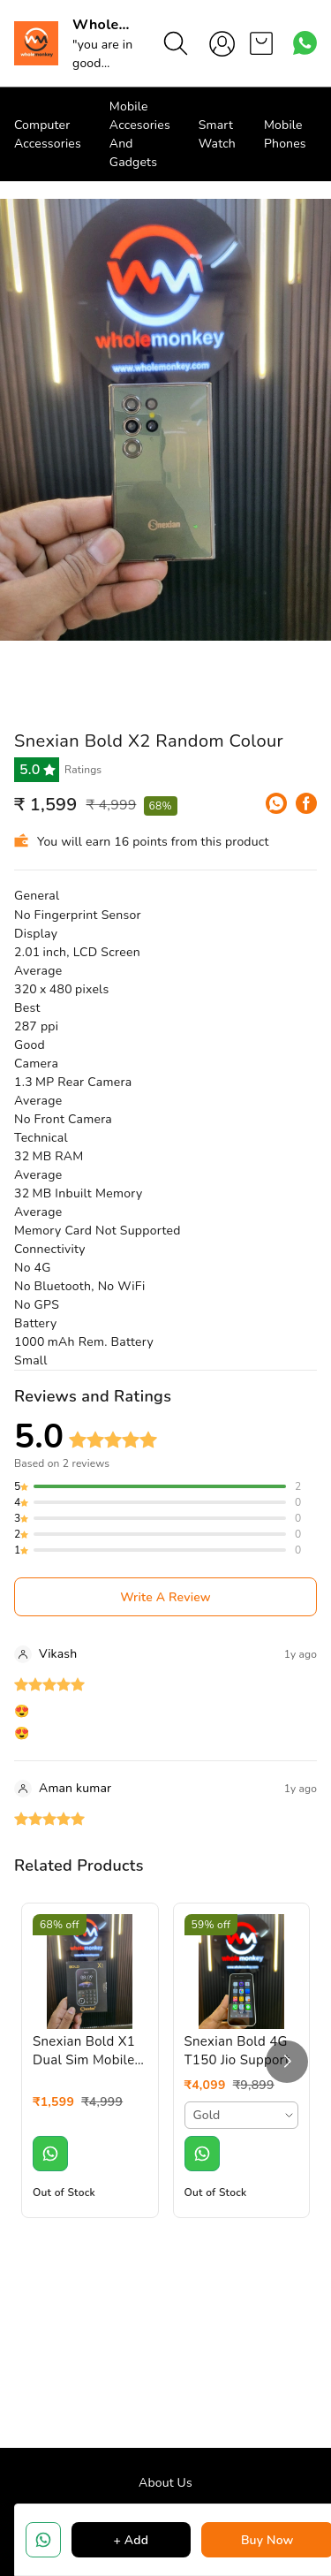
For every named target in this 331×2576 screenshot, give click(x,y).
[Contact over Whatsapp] (305, 43)
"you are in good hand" (102, 63)
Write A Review (165, 1597)
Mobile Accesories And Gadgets (139, 134)
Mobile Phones (285, 134)
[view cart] (261, 43)
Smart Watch (217, 134)
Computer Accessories (47, 134)
